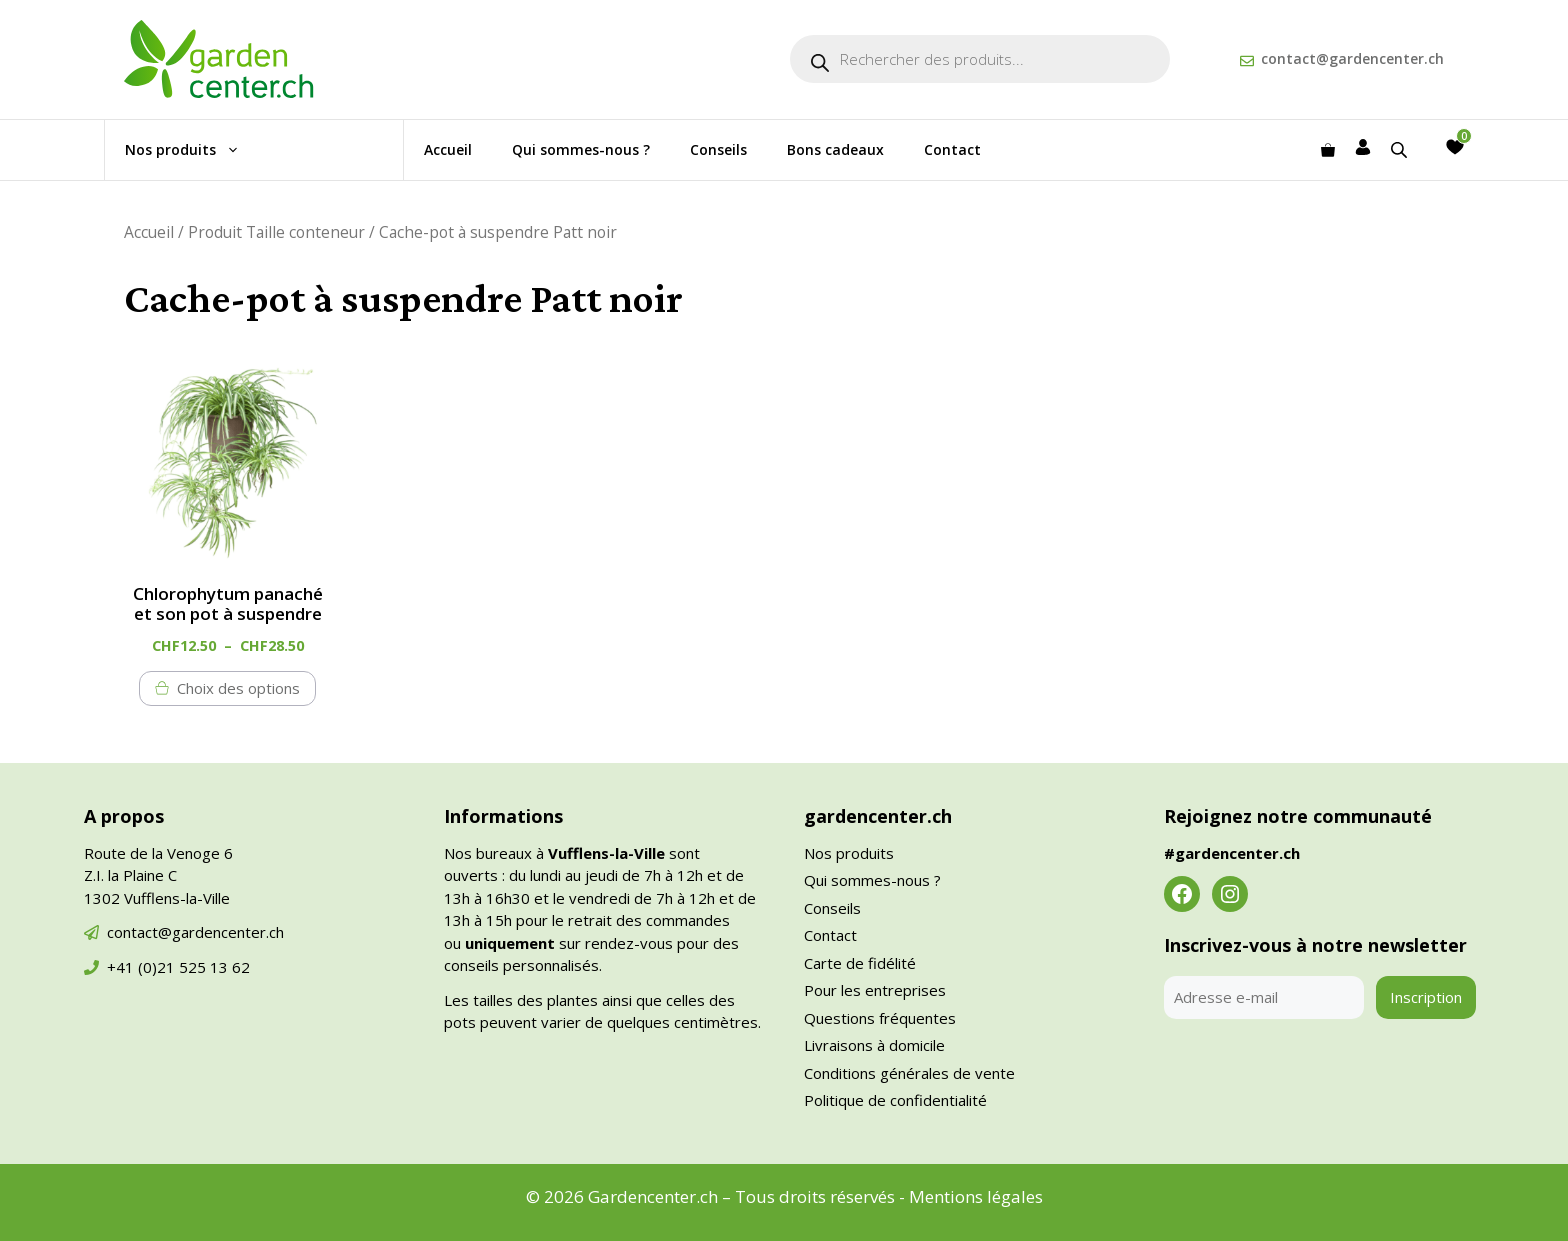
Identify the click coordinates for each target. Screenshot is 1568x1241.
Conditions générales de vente (909, 1073)
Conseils (718, 149)
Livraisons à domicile (874, 1045)
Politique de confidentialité (895, 1100)
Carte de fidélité (860, 963)
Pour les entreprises (875, 990)
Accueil (448, 149)
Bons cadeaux (835, 149)
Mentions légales (976, 1196)
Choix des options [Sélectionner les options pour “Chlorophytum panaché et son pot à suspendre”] (238, 688)
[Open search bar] (1401, 149)
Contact (952, 149)
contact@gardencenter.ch (1352, 58)
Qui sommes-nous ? (581, 149)
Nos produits (192, 150)
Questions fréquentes (880, 1018)
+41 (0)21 (143, 967)
